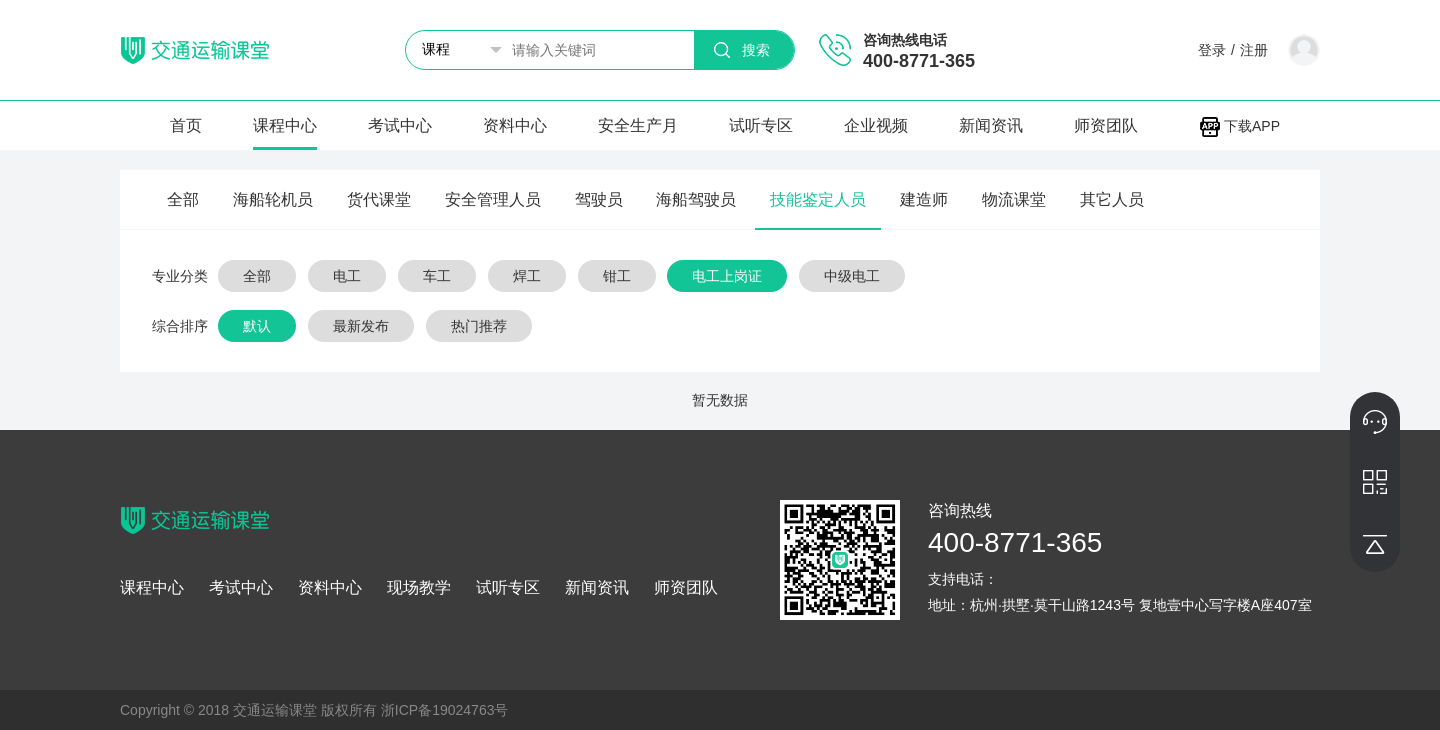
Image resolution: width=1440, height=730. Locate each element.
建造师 (924, 199)
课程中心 (285, 125)
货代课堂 (379, 199)
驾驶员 (599, 199)
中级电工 (852, 276)
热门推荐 (479, 326)
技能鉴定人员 (818, 199)
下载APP (1240, 126)
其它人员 (1112, 199)
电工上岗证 (727, 276)
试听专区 (761, 125)
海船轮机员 (273, 199)
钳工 (617, 276)
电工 (347, 276)
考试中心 (400, 125)
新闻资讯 (991, 125)
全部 (183, 199)
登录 (1212, 50)
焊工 (527, 276)
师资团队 (1106, 125)
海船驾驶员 (696, 199)
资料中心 (515, 125)
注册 (1254, 50)
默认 (257, 326)
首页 (186, 125)
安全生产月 (638, 125)
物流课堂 (1014, 199)
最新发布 (361, 326)
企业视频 (876, 125)
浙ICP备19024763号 (445, 710)
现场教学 (419, 588)
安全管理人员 (493, 199)
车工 (437, 276)
